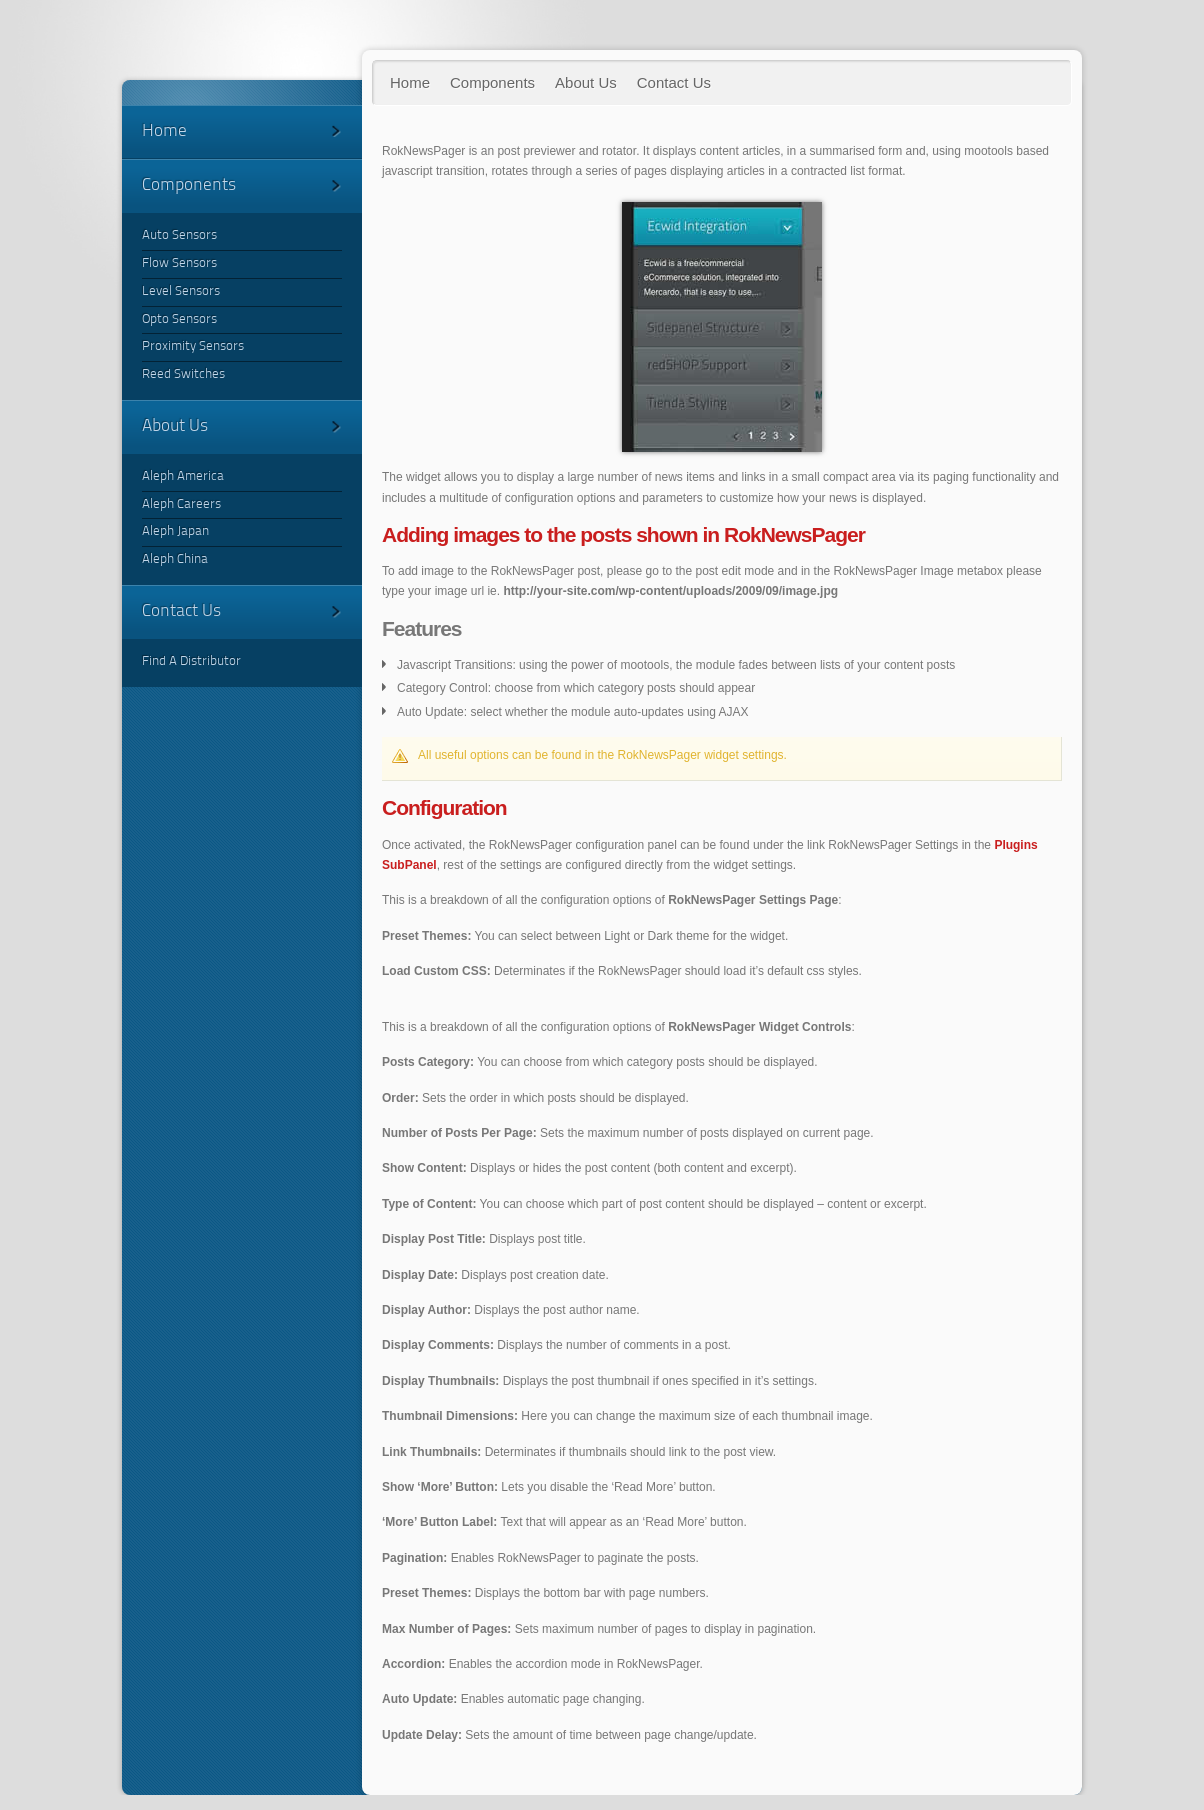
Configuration (444, 807)
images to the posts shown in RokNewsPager (623, 534)
